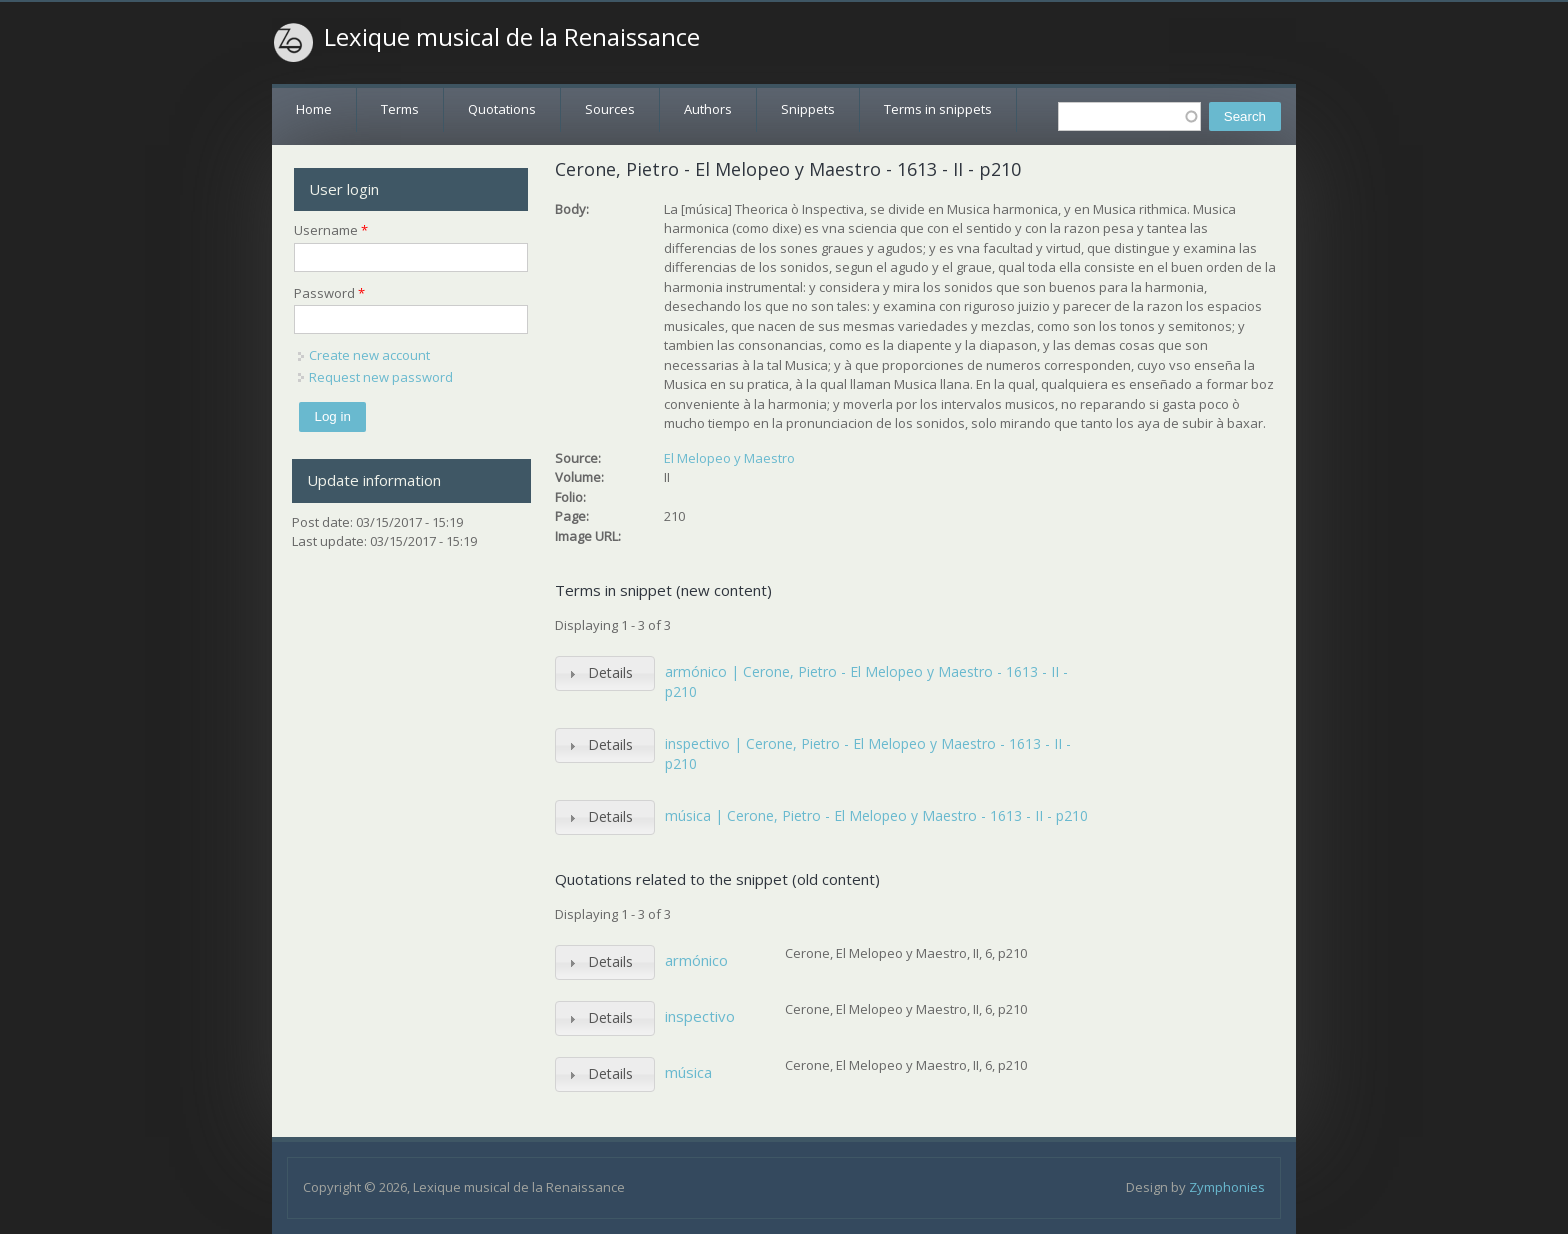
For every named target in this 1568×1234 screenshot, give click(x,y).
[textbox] (1129, 116)
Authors (708, 109)
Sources (610, 109)
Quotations (502, 109)
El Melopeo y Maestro (729, 458)
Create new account (369, 355)
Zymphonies (1227, 1187)
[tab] (605, 673)
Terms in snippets (938, 109)
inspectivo (700, 1016)
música (688, 1072)
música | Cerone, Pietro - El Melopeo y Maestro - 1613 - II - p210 (876, 815)
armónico (696, 960)
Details (610, 672)
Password (329, 293)
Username (331, 230)
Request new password (381, 377)
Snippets (808, 109)
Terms (400, 109)
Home (314, 109)
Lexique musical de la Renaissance (512, 37)
